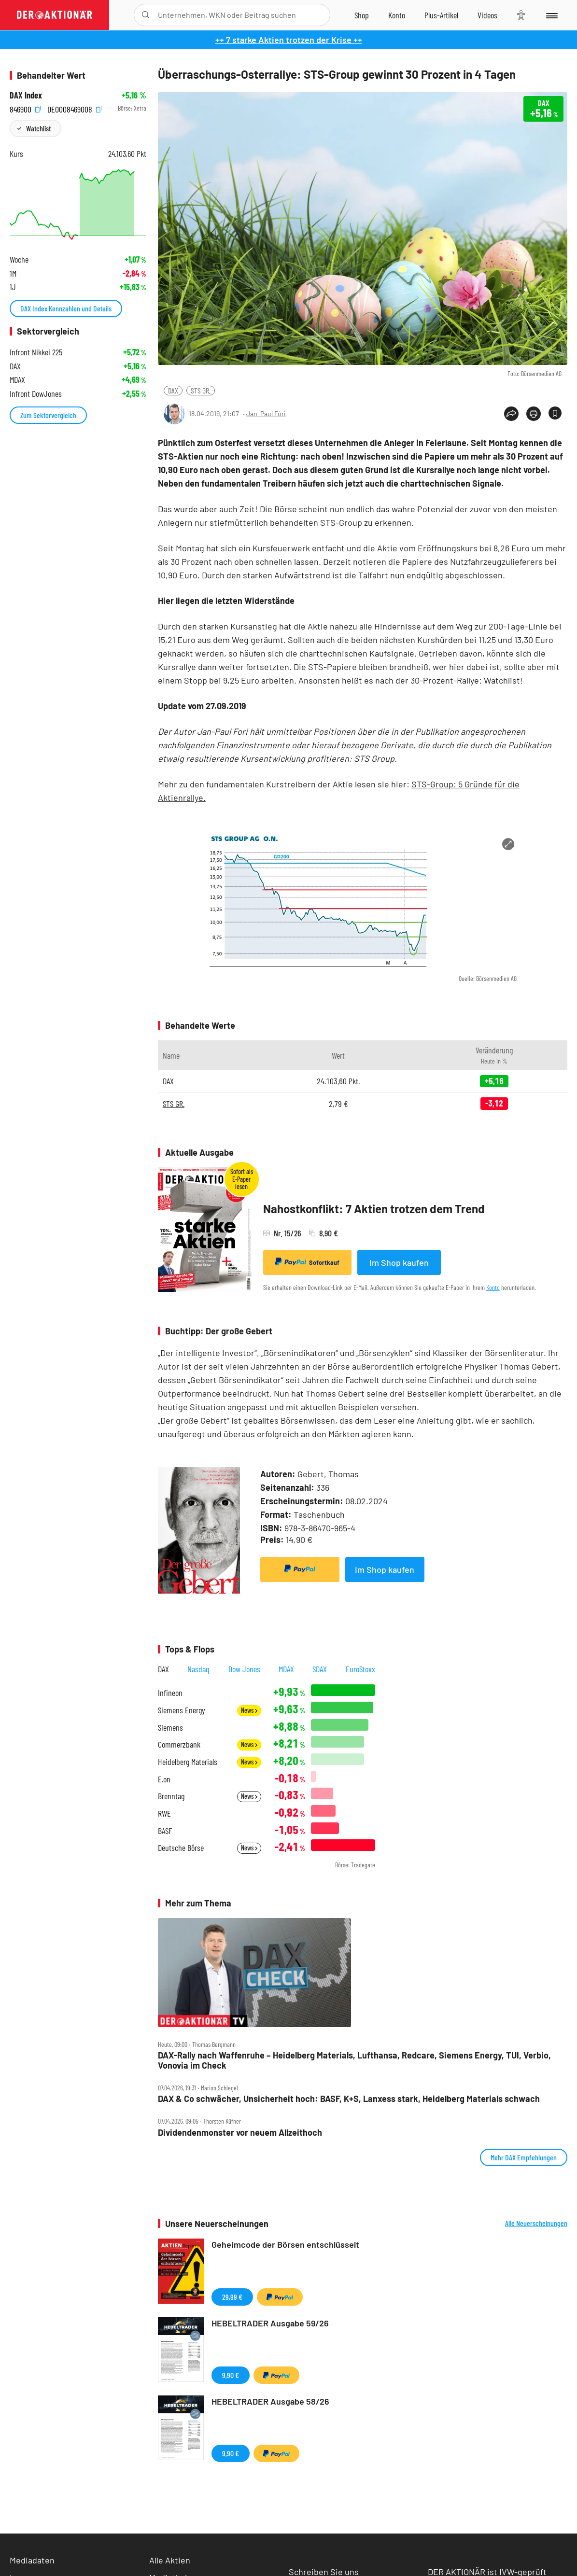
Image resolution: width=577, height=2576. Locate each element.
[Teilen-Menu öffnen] (511, 413)
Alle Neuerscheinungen (536, 2223)
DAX (173, 390)
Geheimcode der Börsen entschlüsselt (285, 2244)
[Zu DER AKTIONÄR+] (441, 15)
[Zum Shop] (362, 15)
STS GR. (201, 390)
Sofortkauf (307, 1262)
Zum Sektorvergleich (48, 415)
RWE (164, 1813)
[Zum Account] (397, 15)
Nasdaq (198, 1669)
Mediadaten (32, 2560)
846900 (25, 108)
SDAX (319, 1669)
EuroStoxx (360, 1669)
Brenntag (171, 1796)
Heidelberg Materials (187, 1762)
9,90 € (230, 2375)
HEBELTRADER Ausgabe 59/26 (270, 2323)
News (249, 1710)
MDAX (286, 1669)
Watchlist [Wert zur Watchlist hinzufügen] (38, 128)
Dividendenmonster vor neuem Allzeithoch (240, 2133)
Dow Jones (244, 1669)
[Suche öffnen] (145, 15)
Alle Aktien (169, 2560)
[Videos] (487, 15)
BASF (165, 1831)
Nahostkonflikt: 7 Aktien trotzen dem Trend (374, 1209)
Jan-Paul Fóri (266, 413)
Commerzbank (179, 1744)
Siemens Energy (181, 1710)
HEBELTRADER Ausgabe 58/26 (270, 2401)
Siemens (170, 1727)
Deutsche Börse (181, 1848)
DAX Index (26, 95)
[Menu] (551, 15)
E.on (164, 1779)
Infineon (170, 1693)
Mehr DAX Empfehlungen (524, 2157)
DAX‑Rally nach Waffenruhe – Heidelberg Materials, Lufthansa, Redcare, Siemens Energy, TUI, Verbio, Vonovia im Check (354, 2060)
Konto (493, 1287)
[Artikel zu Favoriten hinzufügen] (555, 413)
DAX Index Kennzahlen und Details (66, 308)
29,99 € (232, 2296)
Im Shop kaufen (399, 1262)
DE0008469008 (74, 108)
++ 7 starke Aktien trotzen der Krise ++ (288, 39)
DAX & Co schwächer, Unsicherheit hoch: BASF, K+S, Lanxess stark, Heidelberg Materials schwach (349, 2099)
